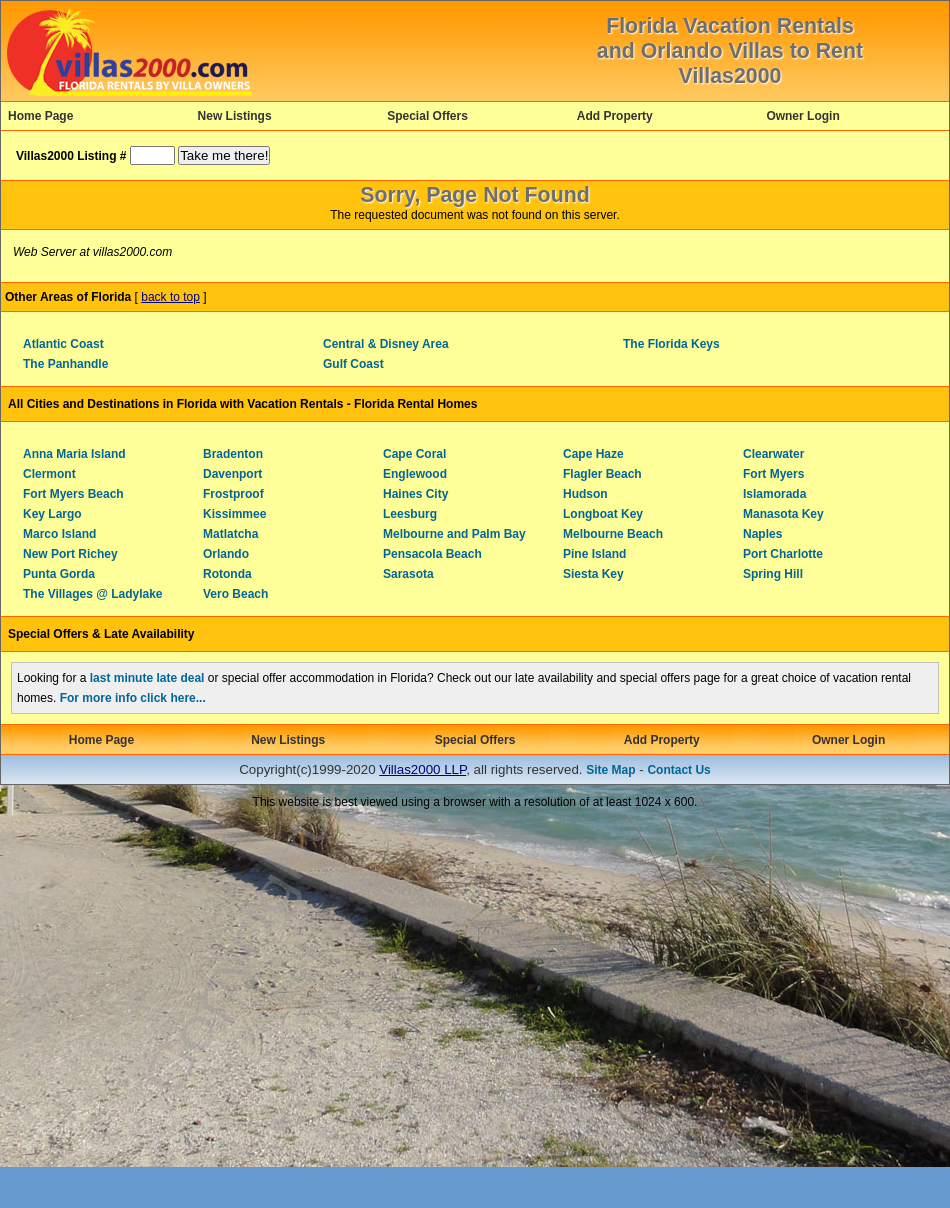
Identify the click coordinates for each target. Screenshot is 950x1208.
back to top (170, 297)
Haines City (415, 494)
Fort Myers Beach (73, 494)
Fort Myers (773, 474)
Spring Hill (773, 574)
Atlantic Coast (63, 344)
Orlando (226, 554)
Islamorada (774, 494)
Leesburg (410, 514)
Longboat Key (603, 514)
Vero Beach (235, 594)
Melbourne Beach (613, 534)
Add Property (615, 116)
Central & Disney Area (386, 344)
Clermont (49, 474)
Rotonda (227, 574)
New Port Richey (70, 554)
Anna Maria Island (74, 454)
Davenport (232, 474)
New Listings (235, 116)
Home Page (40, 116)
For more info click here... (133, 698)
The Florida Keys (671, 344)
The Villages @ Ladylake (93, 594)
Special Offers (427, 116)
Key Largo (52, 514)
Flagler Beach (602, 474)
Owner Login (802, 116)
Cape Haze (593, 454)
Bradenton (233, 454)
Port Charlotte (783, 554)
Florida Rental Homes (415, 404)
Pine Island (594, 554)
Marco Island (59, 534)
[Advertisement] (187, 1006)
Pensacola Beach (432, 554)
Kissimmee (234, 514)
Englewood (415, 474)
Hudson (585, 494)
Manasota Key (783, 514)
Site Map (610, 770)
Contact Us (678, 770)
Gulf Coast (353, 364)
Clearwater (773, 454)
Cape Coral (414, 454)
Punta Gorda (59, 574)
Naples (762, 534)
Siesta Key (593, 574)
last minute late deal (147, 678)
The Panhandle (65, 364)
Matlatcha (230, 534)
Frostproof (233, 494)
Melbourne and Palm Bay (454, 534)
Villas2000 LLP (422, 769)
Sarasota (408, 574)
